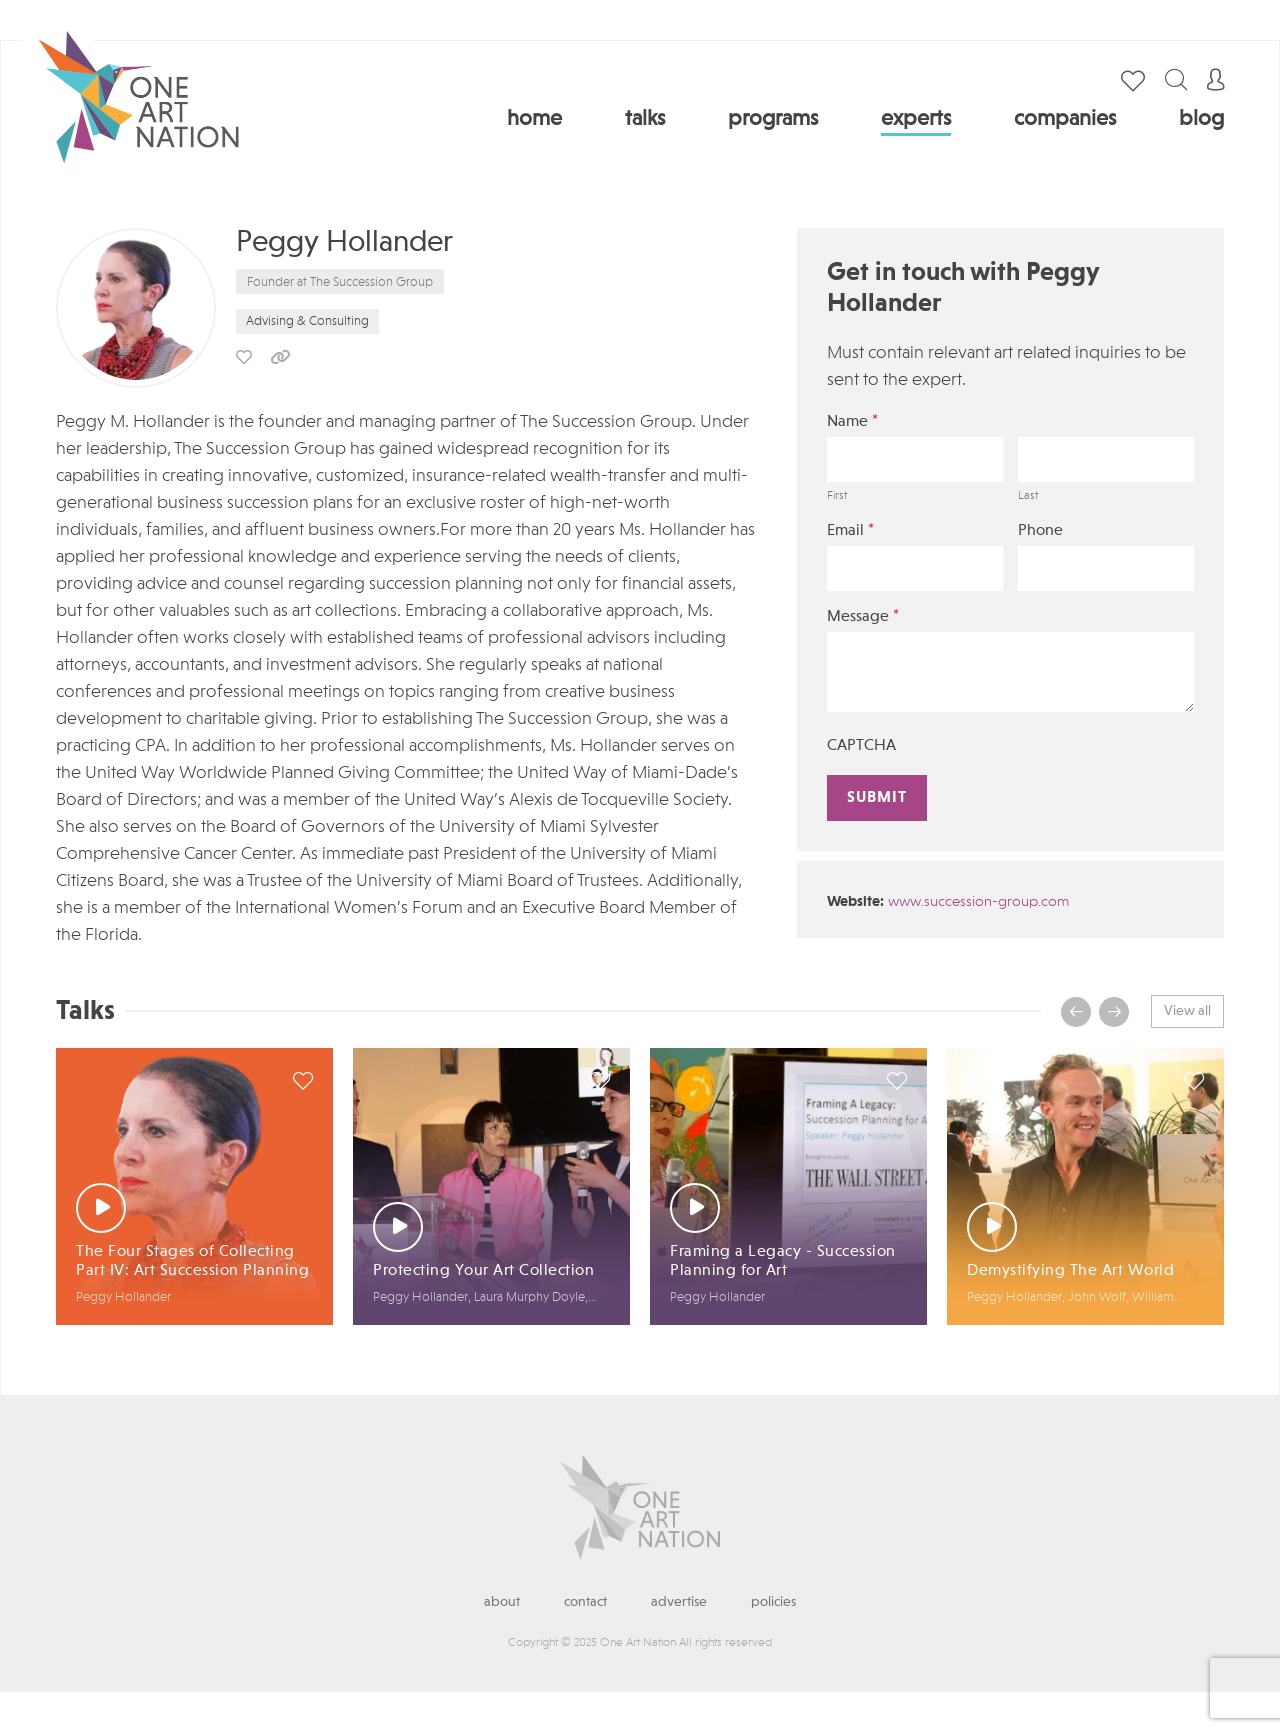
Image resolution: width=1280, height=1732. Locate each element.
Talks (645, 119)
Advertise (679, 1602)
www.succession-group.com (978, 902)
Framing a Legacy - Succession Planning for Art (783, 1261)
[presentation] (1076, 1012)
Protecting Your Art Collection (483, 1271)
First (837, 496)
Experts (916, 119)
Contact (585, 1602)
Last (1028, 496)
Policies (773, 1602)
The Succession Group (371, 282)
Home (534, 119)
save (244, 357)
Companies (1065, 119)
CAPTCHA (861, 746)
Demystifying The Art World (1070, 1271)
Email (850, 530)
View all (1187, 1011)
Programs (773, 119)
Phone (1040, 531)
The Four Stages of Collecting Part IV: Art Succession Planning (192, 1261)
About (502, 1602)
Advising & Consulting (307, 321)
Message (863, 616)
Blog (1201, 119)
